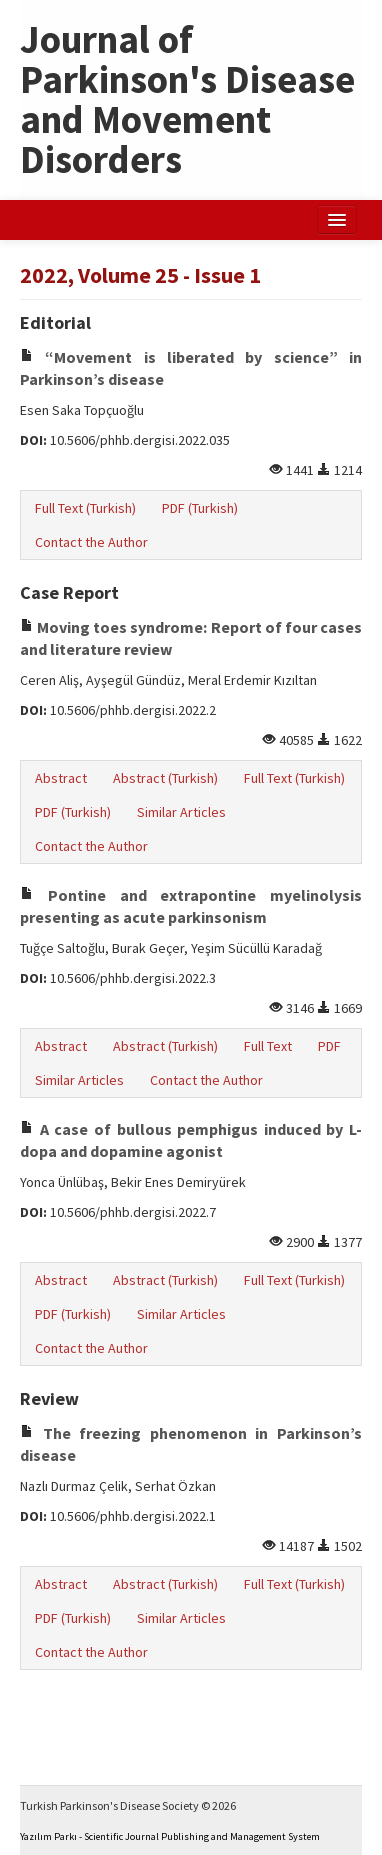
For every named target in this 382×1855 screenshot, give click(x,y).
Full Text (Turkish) (85, 508)
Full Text (268, 1046)
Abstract (61, 778)
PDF (329, 1046)
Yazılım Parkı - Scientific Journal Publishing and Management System (170, 1836)
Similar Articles (181, 812)
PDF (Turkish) (200, 508)
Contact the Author (91, 542)
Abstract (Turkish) (165, 778)
